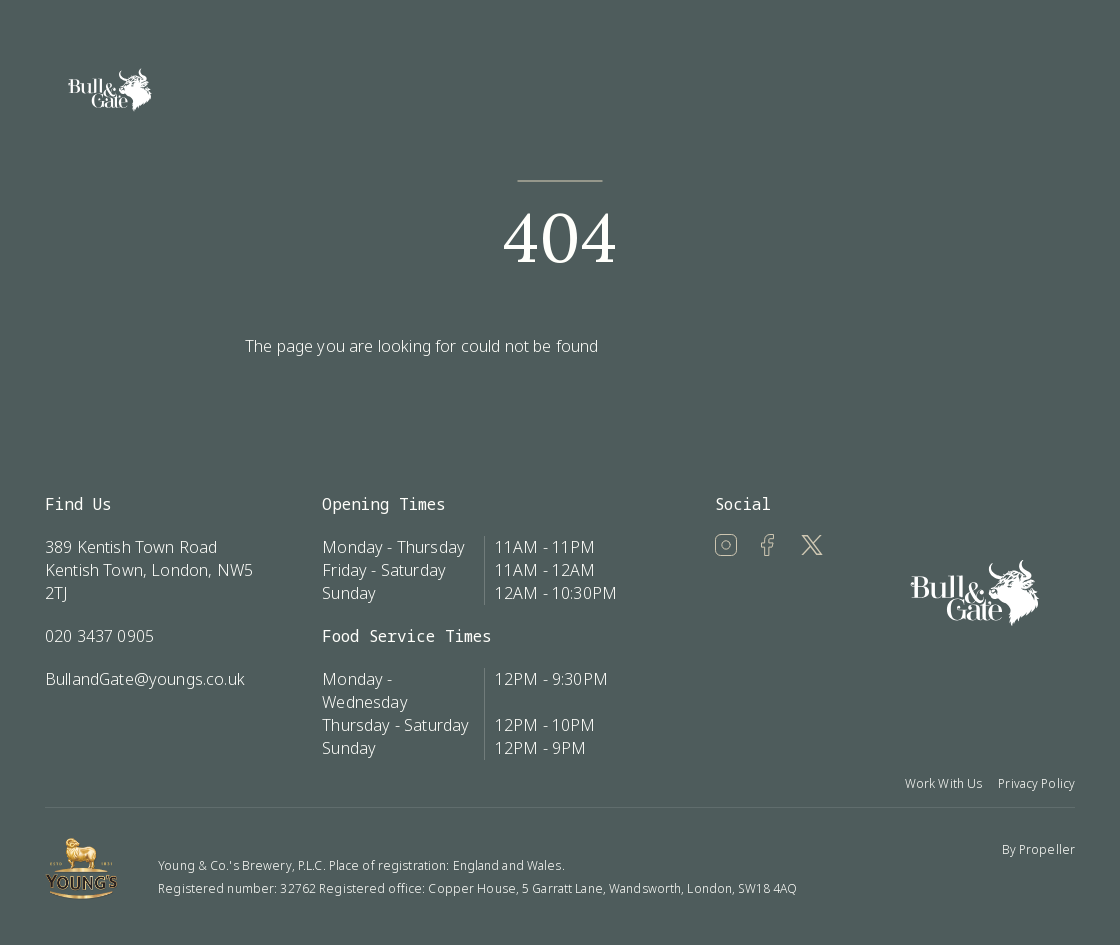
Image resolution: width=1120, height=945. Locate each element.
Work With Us (943, 783)
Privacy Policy (1036, 783)
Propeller (1047, 849)
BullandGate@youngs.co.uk (145, 679)
